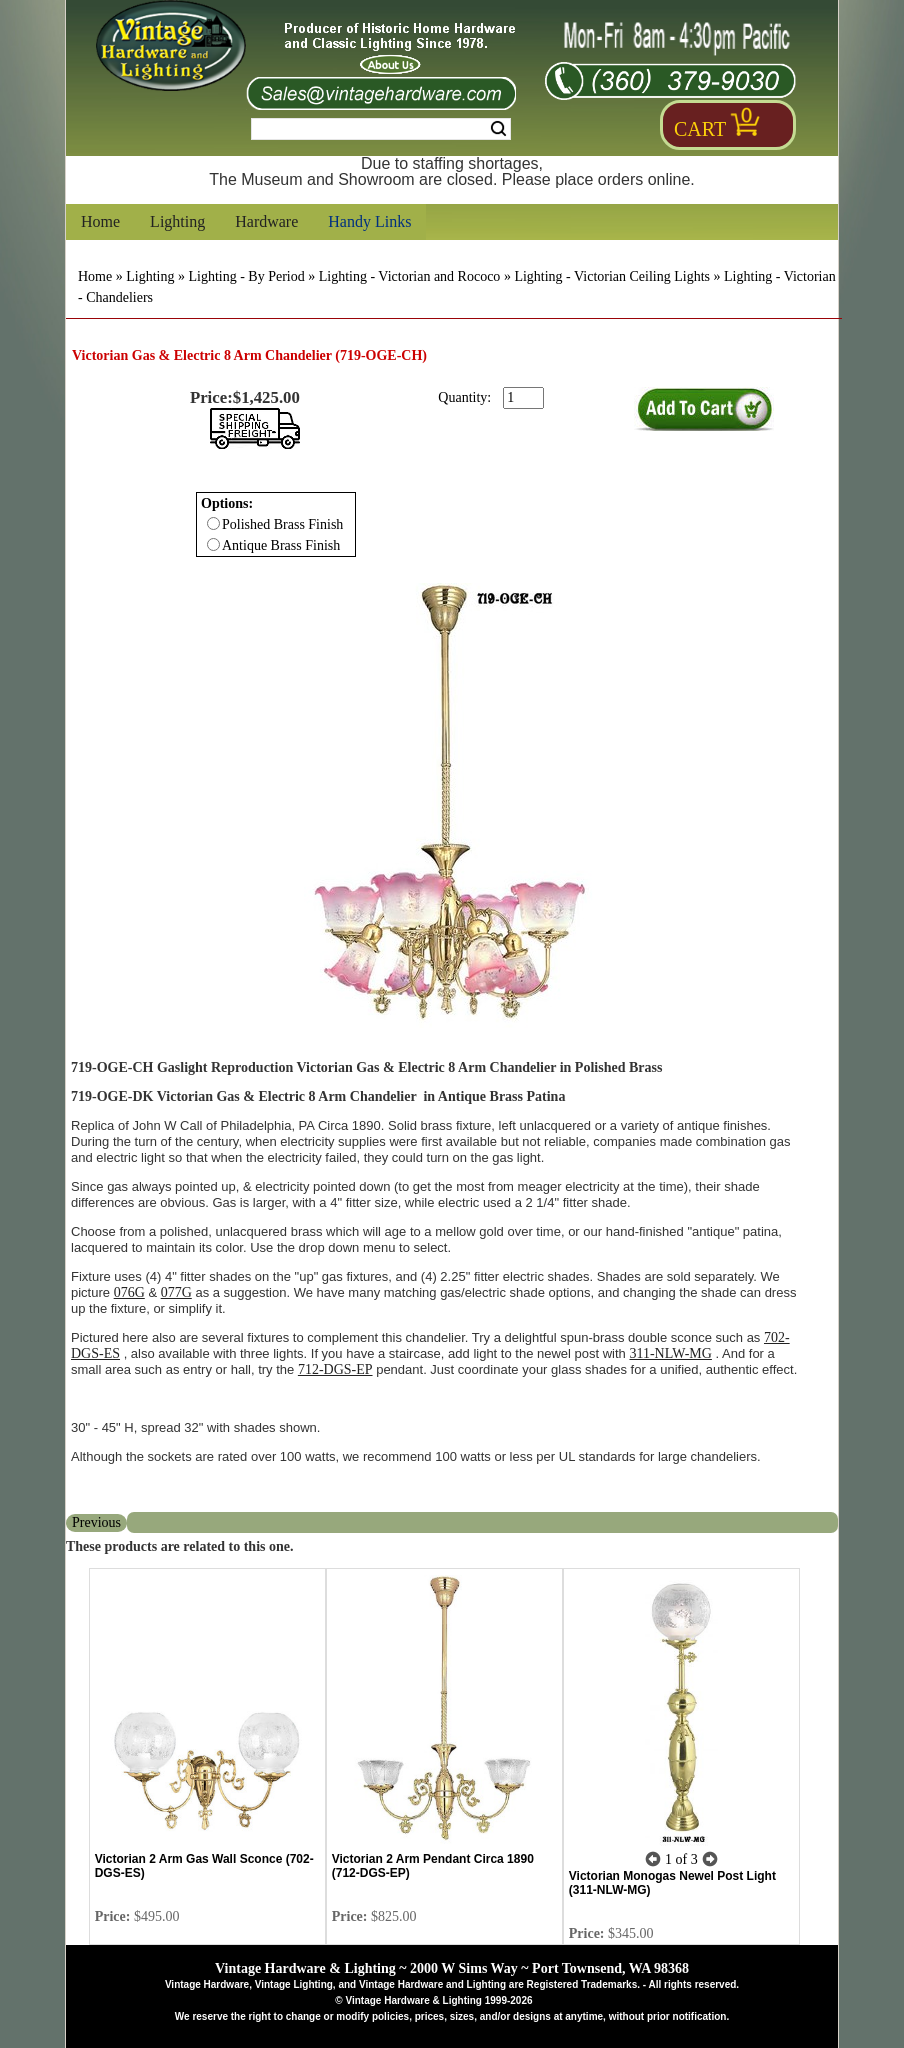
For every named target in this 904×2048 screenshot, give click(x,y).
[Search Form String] (381, 129)
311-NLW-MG (670, 1353)
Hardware (266, 221)
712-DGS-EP (335, 1369)
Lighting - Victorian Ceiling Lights (612, 276)
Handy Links (369, 221)
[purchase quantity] (523, 398)
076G (129, 1292)
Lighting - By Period (246, 276)
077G (176, 1292)
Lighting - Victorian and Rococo (410, 276)
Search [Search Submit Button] (498, 129)
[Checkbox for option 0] (213, 523)
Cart (700, 129)
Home (100, 221)
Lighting (177, 221)
